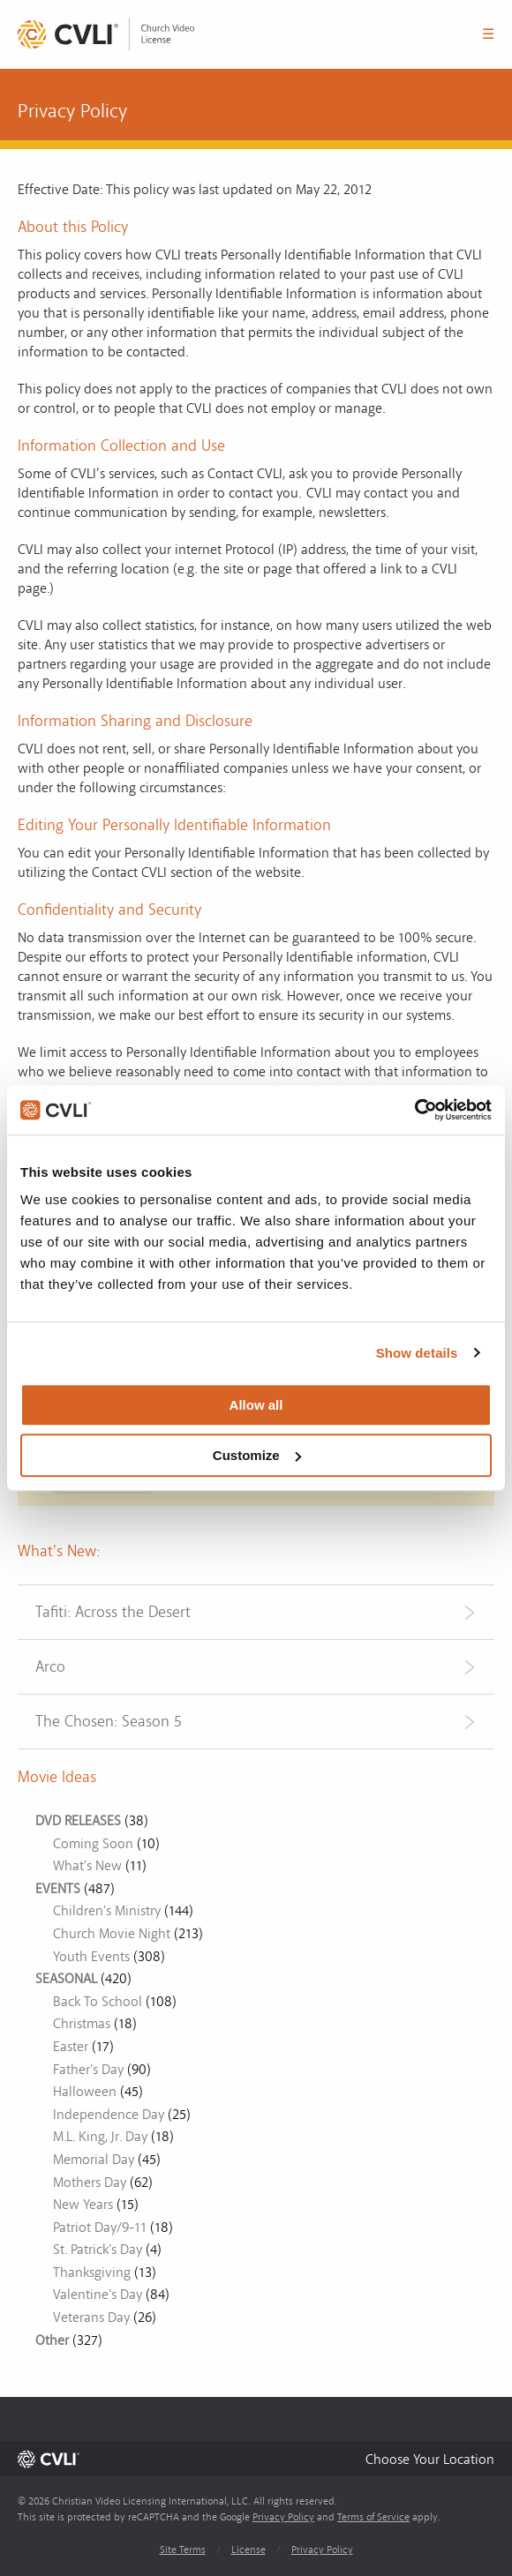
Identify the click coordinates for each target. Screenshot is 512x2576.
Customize (257, 1455)
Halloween (85, 2091)
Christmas (81, 2024)
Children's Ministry (107, 1911)
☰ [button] (488, 34)
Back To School (97, 2002)
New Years (83, 2204)
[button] (429, 2459)
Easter (70, 2047)
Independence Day (108, 2114)
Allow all (256, 1404)
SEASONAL (66, 1979)
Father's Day (88, 2069)
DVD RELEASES (78, 1821)
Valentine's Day (97, 2294)
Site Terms (183, 2550)
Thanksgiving (92, 2272)
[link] (106, 34)
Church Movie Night (111, 1934)
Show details (417, 1352)
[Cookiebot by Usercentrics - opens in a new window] (414, 1109)
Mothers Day (89, 2182)
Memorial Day (93, 2159)
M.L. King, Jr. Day (100, 2136)
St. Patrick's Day (97, 2249)
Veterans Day (91, 2317)
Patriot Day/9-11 (100, 2227)
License (248, 2550)
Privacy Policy (283, 2517)
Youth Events (91, 1957)
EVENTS (57, 1889)
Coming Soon (93, 1844)
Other (52, 2340)
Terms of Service (373, 2517)
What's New (87, 1866)
